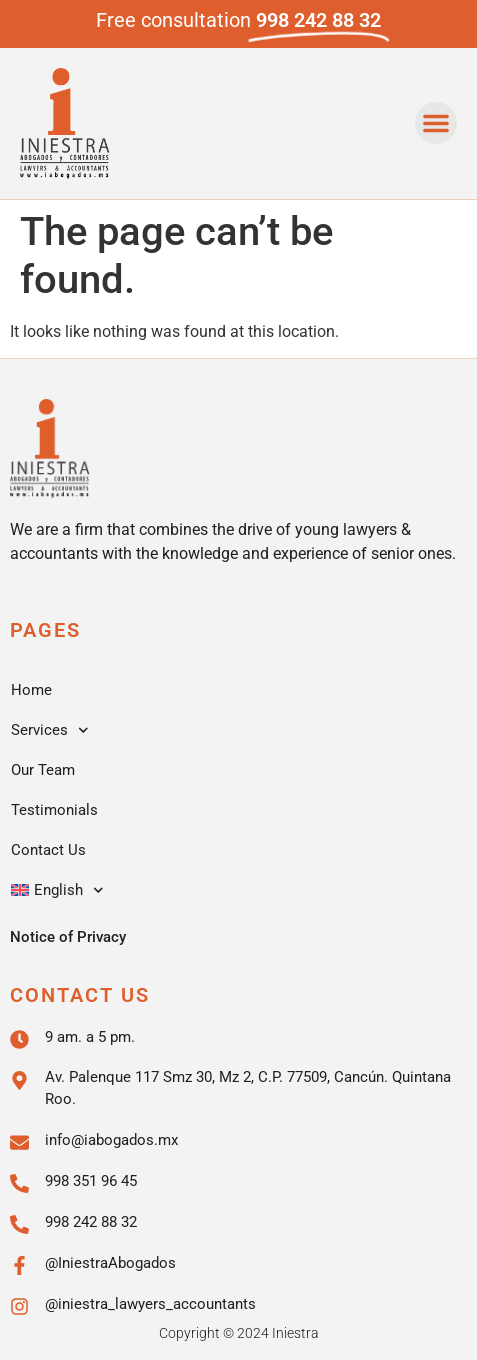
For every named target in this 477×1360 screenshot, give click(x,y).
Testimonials (54, 810)
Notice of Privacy (68, 937)
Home (31, 690)
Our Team (43, 770)
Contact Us (48, 850)
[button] (436, 123)
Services (50, 730)
